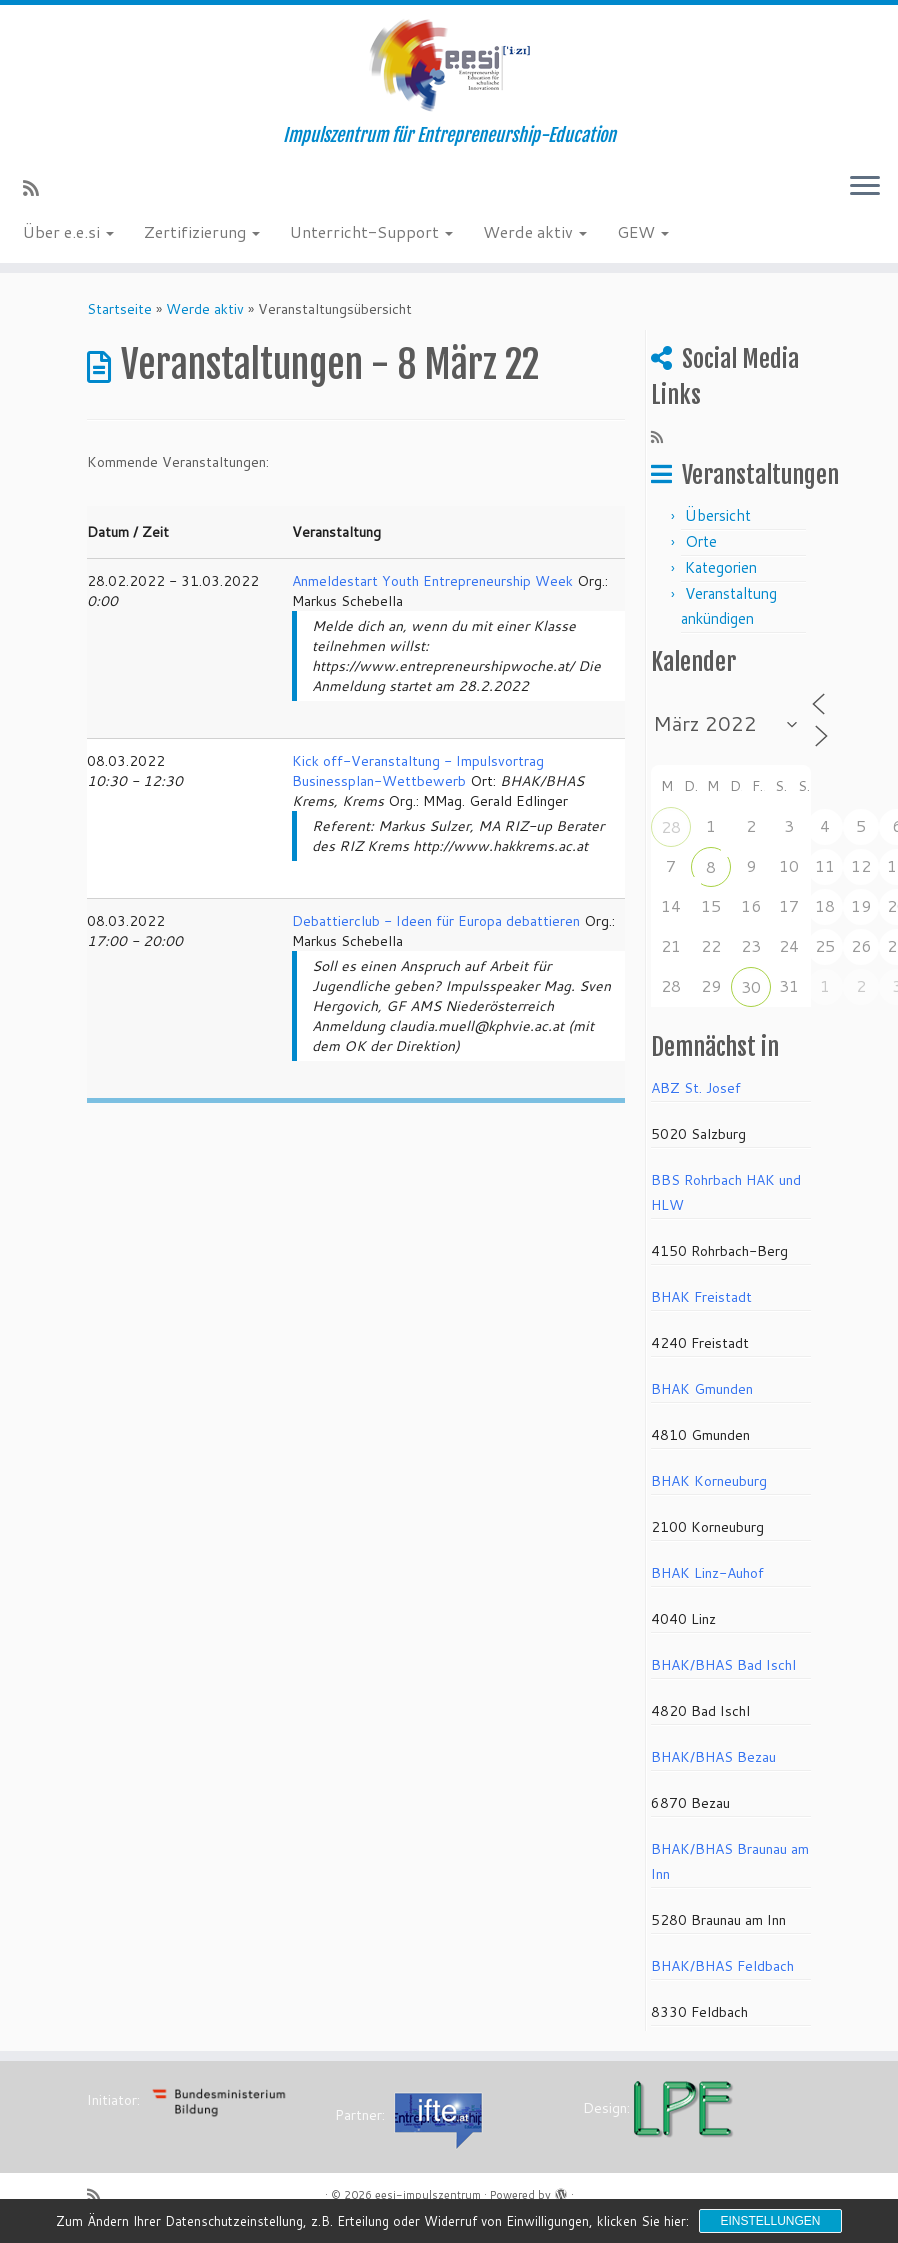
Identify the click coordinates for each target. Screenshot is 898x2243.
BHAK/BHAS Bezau (713, 1757)
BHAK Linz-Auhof (707, 1573)
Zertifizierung (202, 231)
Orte (701, 541)
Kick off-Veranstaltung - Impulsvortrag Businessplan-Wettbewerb (418, 771)
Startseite (119, 309)
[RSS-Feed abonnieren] (37, 188)
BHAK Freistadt (701, 1297)
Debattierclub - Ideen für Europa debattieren (436, 921)
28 (671, 826)
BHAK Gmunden (702, 1389)
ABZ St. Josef (696, 1088)
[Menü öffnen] (865, 187)
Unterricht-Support (371, 231)
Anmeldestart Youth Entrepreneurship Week (432, 581)
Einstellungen (770, 2221)
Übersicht (718, 515)
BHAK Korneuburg (709, 1481)
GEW (643, 231)
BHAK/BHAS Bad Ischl (723, 1665)
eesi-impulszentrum (428, 2195)
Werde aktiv (535, 231)
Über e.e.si (68, 231)
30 (751, 986)
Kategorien (721, 567)
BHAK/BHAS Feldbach (722, 1966)
